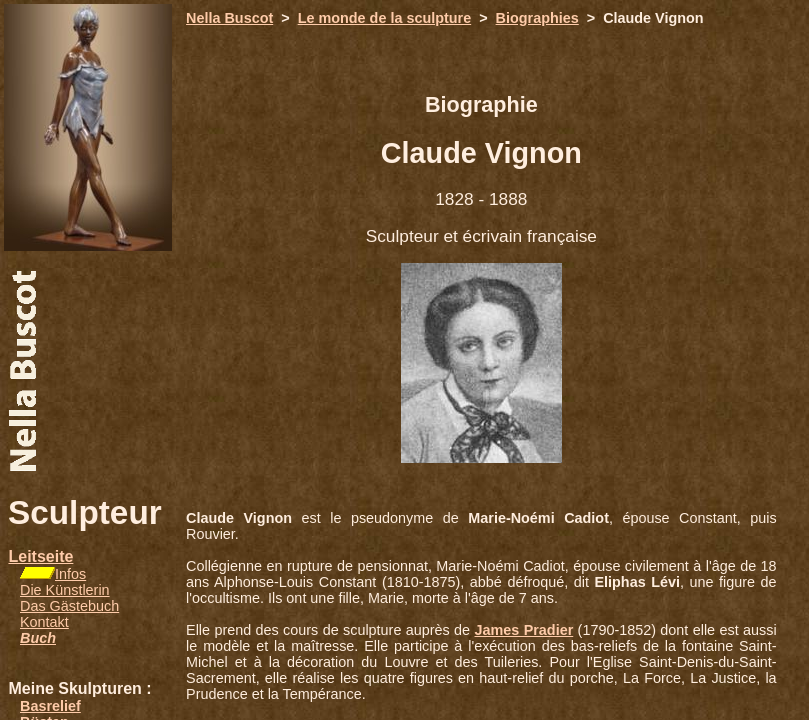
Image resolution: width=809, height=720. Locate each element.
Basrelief (50, 706)
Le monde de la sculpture (385, 18)
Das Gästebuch (69, 606)
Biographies (537, 18)
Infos (70, 574)
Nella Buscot (229, 18)
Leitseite (40, 556)
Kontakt (44, 622)
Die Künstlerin (65, 590)
